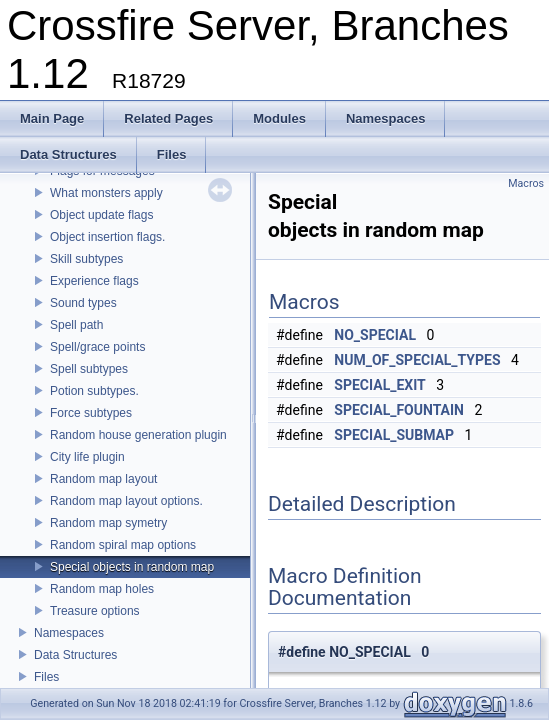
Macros (526, 183)
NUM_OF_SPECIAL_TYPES (417, 360)
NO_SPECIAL (375, 335)
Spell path (76, 325)
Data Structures (75, 655)
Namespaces (69, 633)
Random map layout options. (126, 501)
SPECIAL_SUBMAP (394, 435)
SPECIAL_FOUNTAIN (399, 410)
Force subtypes (91, 413)
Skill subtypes (86, 259)
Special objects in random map (132, 567)
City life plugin (87, 457)
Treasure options (95, 611)
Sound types (83, 303)
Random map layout (103, 479)
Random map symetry (108, 523)
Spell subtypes (89, 369)
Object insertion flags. (107, 237)
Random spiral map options (123, 545)
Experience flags (94, 281)
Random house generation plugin (138, 435)
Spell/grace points (97, 347)
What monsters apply (106, 193)
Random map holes (102, 589)
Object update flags (101, 215)
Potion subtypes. (94, 391)
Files (46, 677)
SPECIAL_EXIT (379, 385)
